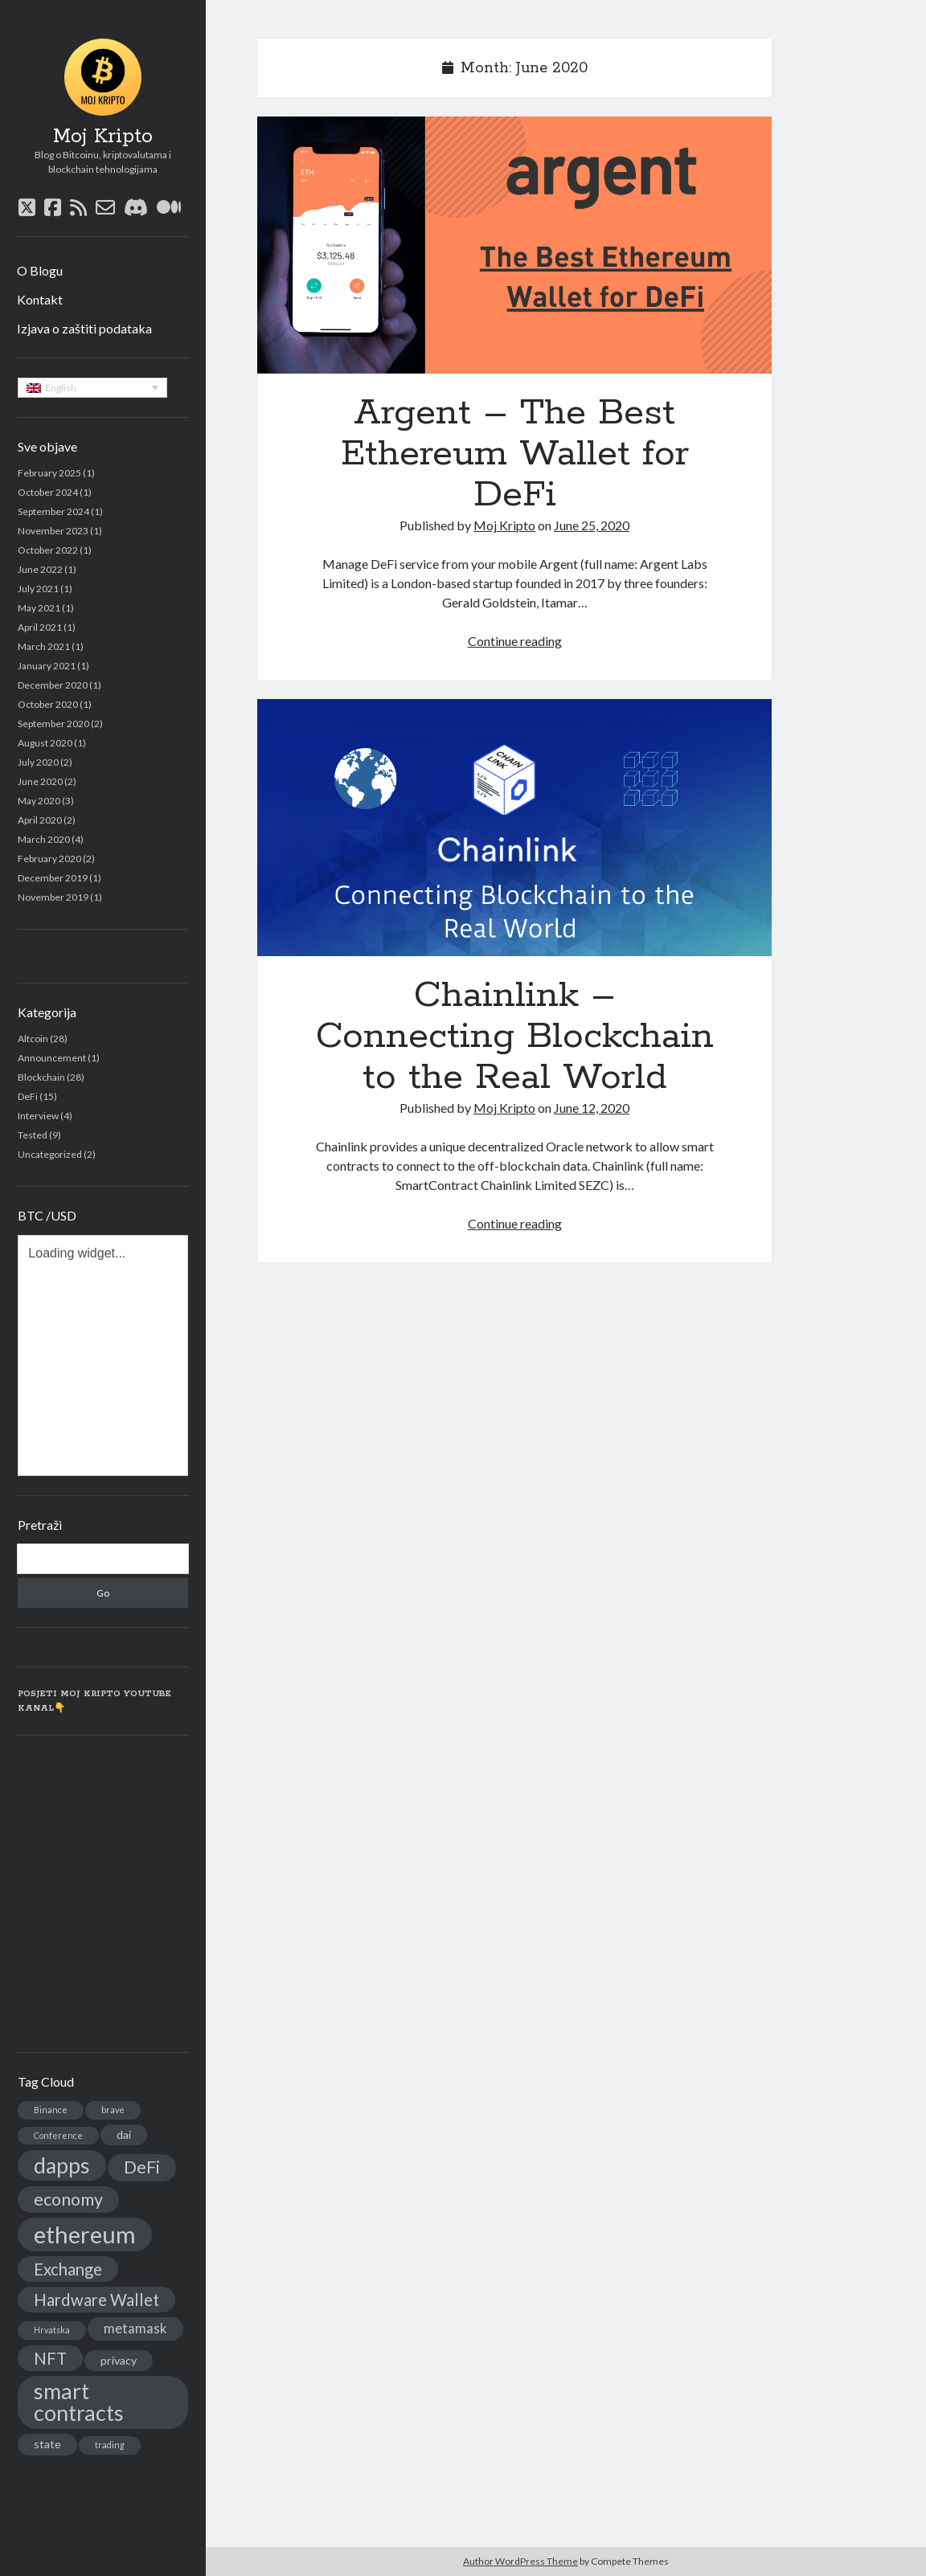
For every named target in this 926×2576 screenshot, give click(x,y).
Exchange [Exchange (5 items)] (68, 2269)
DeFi (28, 1096)
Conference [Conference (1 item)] (58, 2135)
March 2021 (44, 646)
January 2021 (47, 666)
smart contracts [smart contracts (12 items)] (79, 2402)
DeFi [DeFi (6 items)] (142, 2167)
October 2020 (48, 704)
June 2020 (40, 781)
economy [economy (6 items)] (68, 2199)
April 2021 (40, 627)
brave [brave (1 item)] (113, 2109)
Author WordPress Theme (520, 2561)
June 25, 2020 (591, 525)
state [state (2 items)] (47, 2444)
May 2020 (39, 801)
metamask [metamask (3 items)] (135, 2328)
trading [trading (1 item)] (110, 2444)
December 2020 (53, 685)
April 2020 (40, 820)
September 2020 (53, 724)
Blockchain (41, 1077)
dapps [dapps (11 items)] (62, 2165)
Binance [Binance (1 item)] (51, 2109)
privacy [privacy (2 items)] (118, 2360)
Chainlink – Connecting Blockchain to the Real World (514, 827)
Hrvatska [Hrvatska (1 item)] (52, 2330)
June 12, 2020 (591, 1107)
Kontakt (40, 299)
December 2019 (53, 878)
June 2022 (40, 569)
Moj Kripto (103, 136)
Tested (32, 1135)
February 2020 (49, 859)
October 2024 (48, 492)
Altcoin (33, 1038)
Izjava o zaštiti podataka (84, 328)
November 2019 (53, 897)
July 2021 (38, 589)
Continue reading (515, 640)
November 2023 (53, 531)
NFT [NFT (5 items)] (50, 2358)
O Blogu (40, 270)
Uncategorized (50, 1154)
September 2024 (53, 511)
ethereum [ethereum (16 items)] (85, 2234)
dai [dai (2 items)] (124, 2134)
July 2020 (38, 762)
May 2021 (39, 608)
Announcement (52, 1058)
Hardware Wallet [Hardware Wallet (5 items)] (96, 2299)
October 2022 (48, 550)
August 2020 (45, 743)
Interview (38, 1116)
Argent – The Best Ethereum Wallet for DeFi (514, 245)
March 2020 (44, 839)
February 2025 (49, 473)
